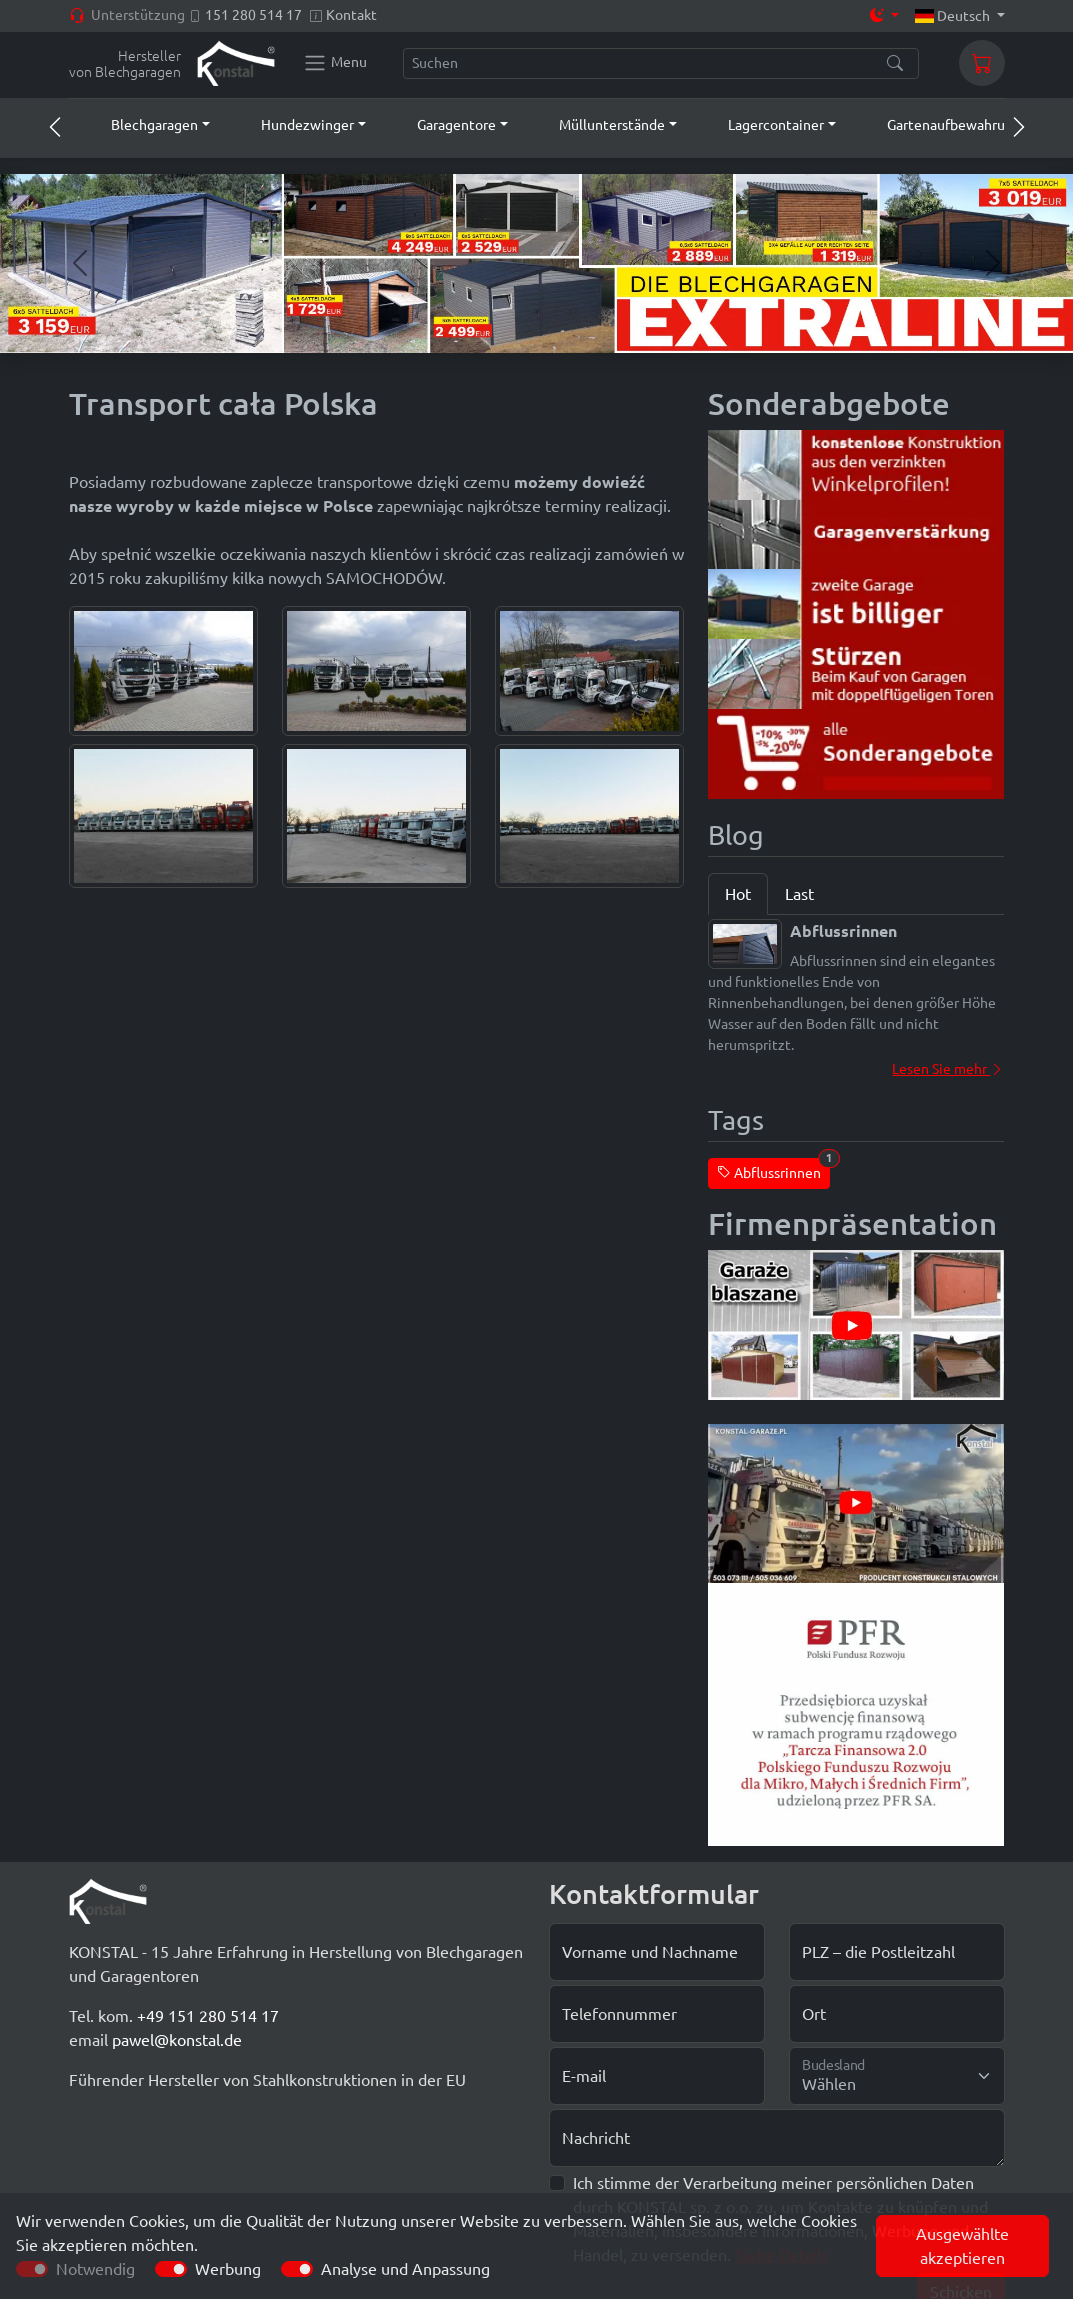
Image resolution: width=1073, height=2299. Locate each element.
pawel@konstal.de (177, 2040)
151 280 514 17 (253, 15)
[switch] (171, 2269)
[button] (142, 125)
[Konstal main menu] (335, 63)
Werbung (228, 2269)
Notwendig (95, 2269)
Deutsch (954, 16)
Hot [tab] (738, 894)
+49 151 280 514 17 (208, 2016)
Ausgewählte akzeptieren (962, 2246)
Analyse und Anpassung (405, 2269)
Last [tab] (799, 894)
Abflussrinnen (773, 1169)
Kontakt (351, 15)
